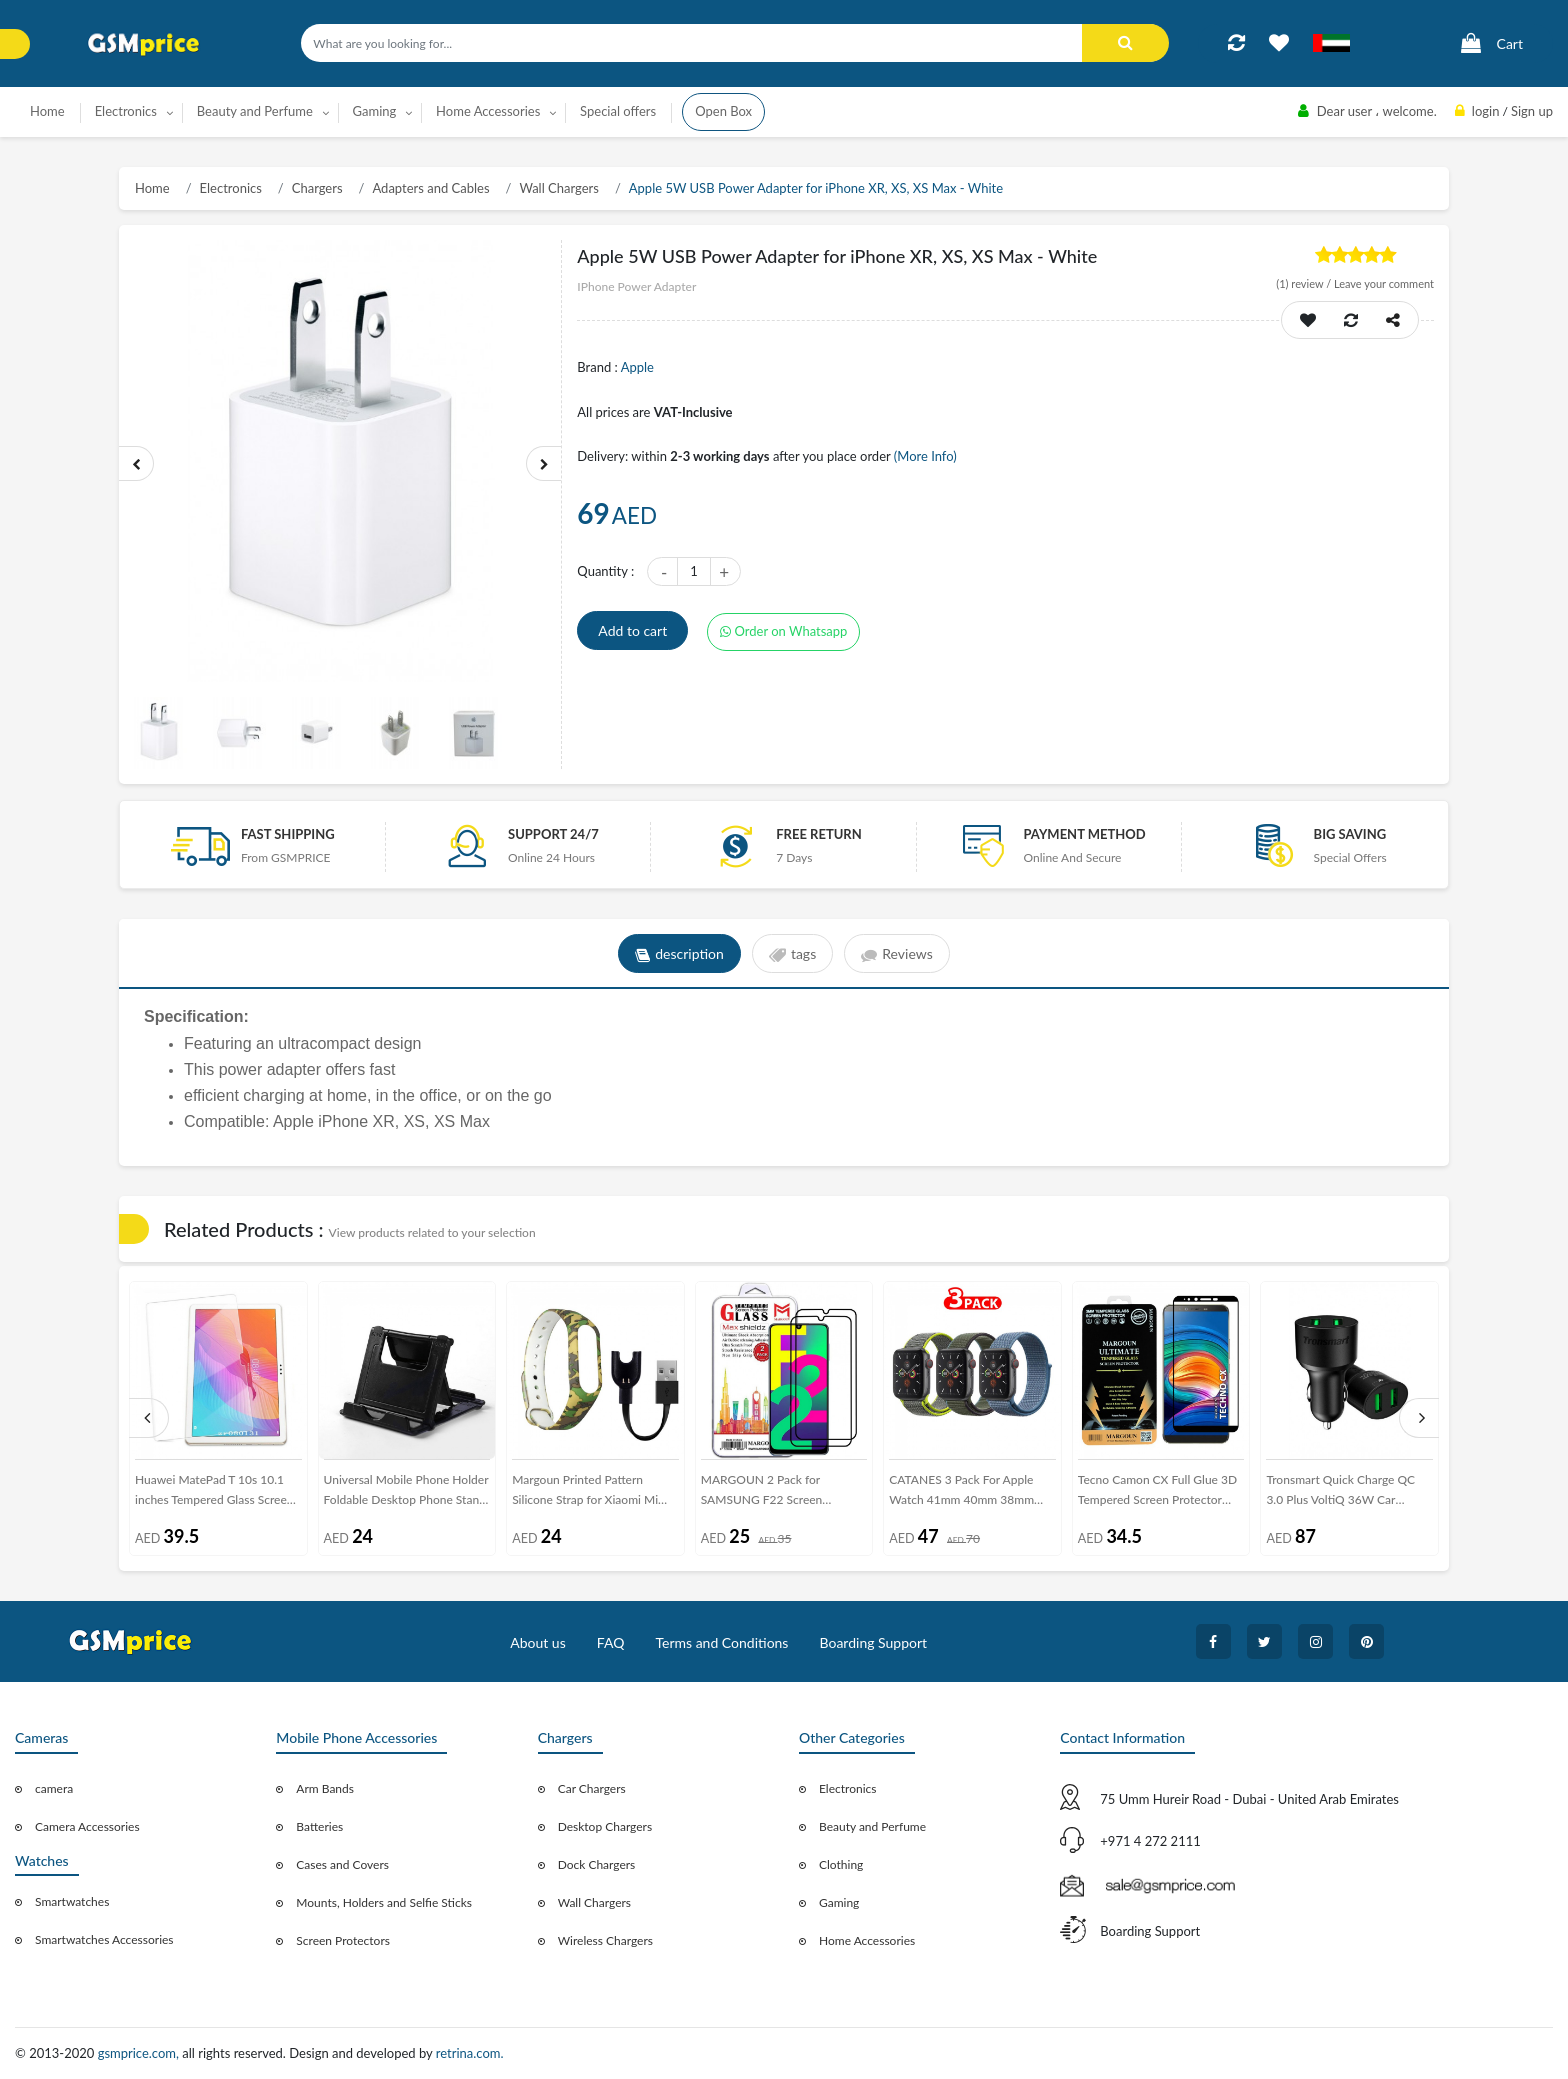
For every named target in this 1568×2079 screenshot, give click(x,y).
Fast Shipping (288, 834)
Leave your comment (1384, 283)
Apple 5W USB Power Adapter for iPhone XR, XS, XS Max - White (816, 188)
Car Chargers (592, 1788)
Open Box (723, 111)
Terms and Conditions (721, 1642)
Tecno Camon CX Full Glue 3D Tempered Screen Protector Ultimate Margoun (1157, 1493)
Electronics (231, 188)
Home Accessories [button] (488, 111)
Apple (637, 367)
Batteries (319, 1826)
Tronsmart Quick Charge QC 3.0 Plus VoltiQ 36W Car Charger (1340, 1493)
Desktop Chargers (605, 1826)
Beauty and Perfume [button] (255, 111)
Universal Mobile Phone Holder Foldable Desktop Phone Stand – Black (406, 1493)
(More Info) (925, 456)
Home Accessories (867, 1940)
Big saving (1350, 834)
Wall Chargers (558, 188)
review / (1305, 283)
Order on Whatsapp (784, 631)
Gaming (839, 1902)
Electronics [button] (126, 111)
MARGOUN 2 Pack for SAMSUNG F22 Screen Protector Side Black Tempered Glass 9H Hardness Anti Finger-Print (783, 1493)
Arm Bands (325, 1788)
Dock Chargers (597, 1864)
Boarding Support (874, 1642)
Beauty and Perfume (872, 1826)
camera (54, 1788)
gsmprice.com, (140, 2053)
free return (819, 834)
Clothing (841, 1864)
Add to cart (632, 630)
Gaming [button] (375, 111)
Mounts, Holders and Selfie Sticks (384, 1902)
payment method (1084, 834)
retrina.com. (470, 2053)
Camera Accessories (87, 1826)
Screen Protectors (343, 1940)
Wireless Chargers (605, 1940)
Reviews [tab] (896, 954)
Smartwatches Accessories (104, 1939)
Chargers (317, 188)
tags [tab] (792, 954)
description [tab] (679, 954)
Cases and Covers (342, 1864)
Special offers (618, 111)
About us (538, 1642)
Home (47, 111)
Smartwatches (72, 1901)
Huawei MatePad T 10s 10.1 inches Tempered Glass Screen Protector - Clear (214, 1493)
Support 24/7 (553, 834)
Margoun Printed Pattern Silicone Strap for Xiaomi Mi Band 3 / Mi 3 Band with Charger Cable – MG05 (585, 1493)
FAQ (611, 1642)
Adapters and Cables (430, 188)
